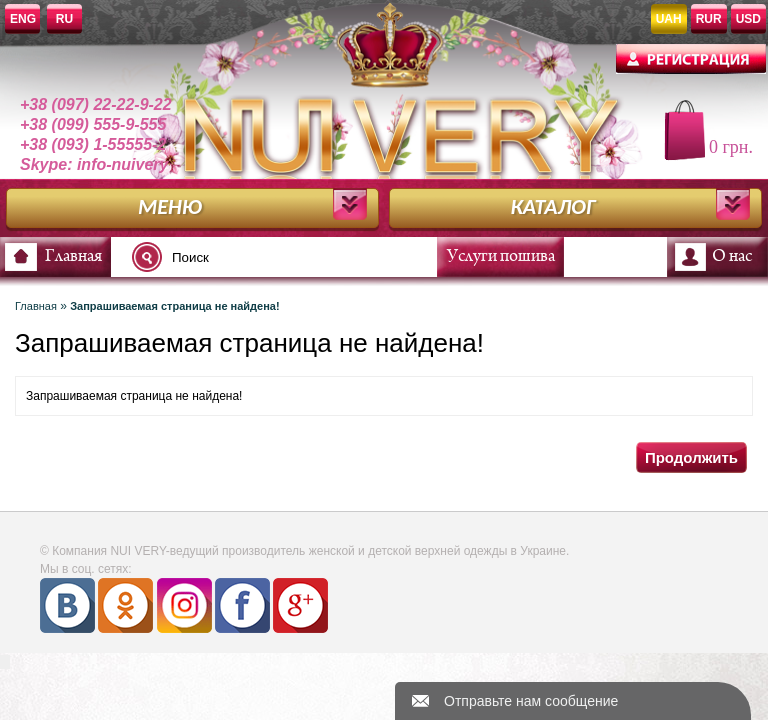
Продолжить (691, 457)
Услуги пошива (501, 257)
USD (748, 19)
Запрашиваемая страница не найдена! (174, 306)
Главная (73, 257)
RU (64, 19)
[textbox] (290, 257)
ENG (23, 19)
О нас (732, 257)
